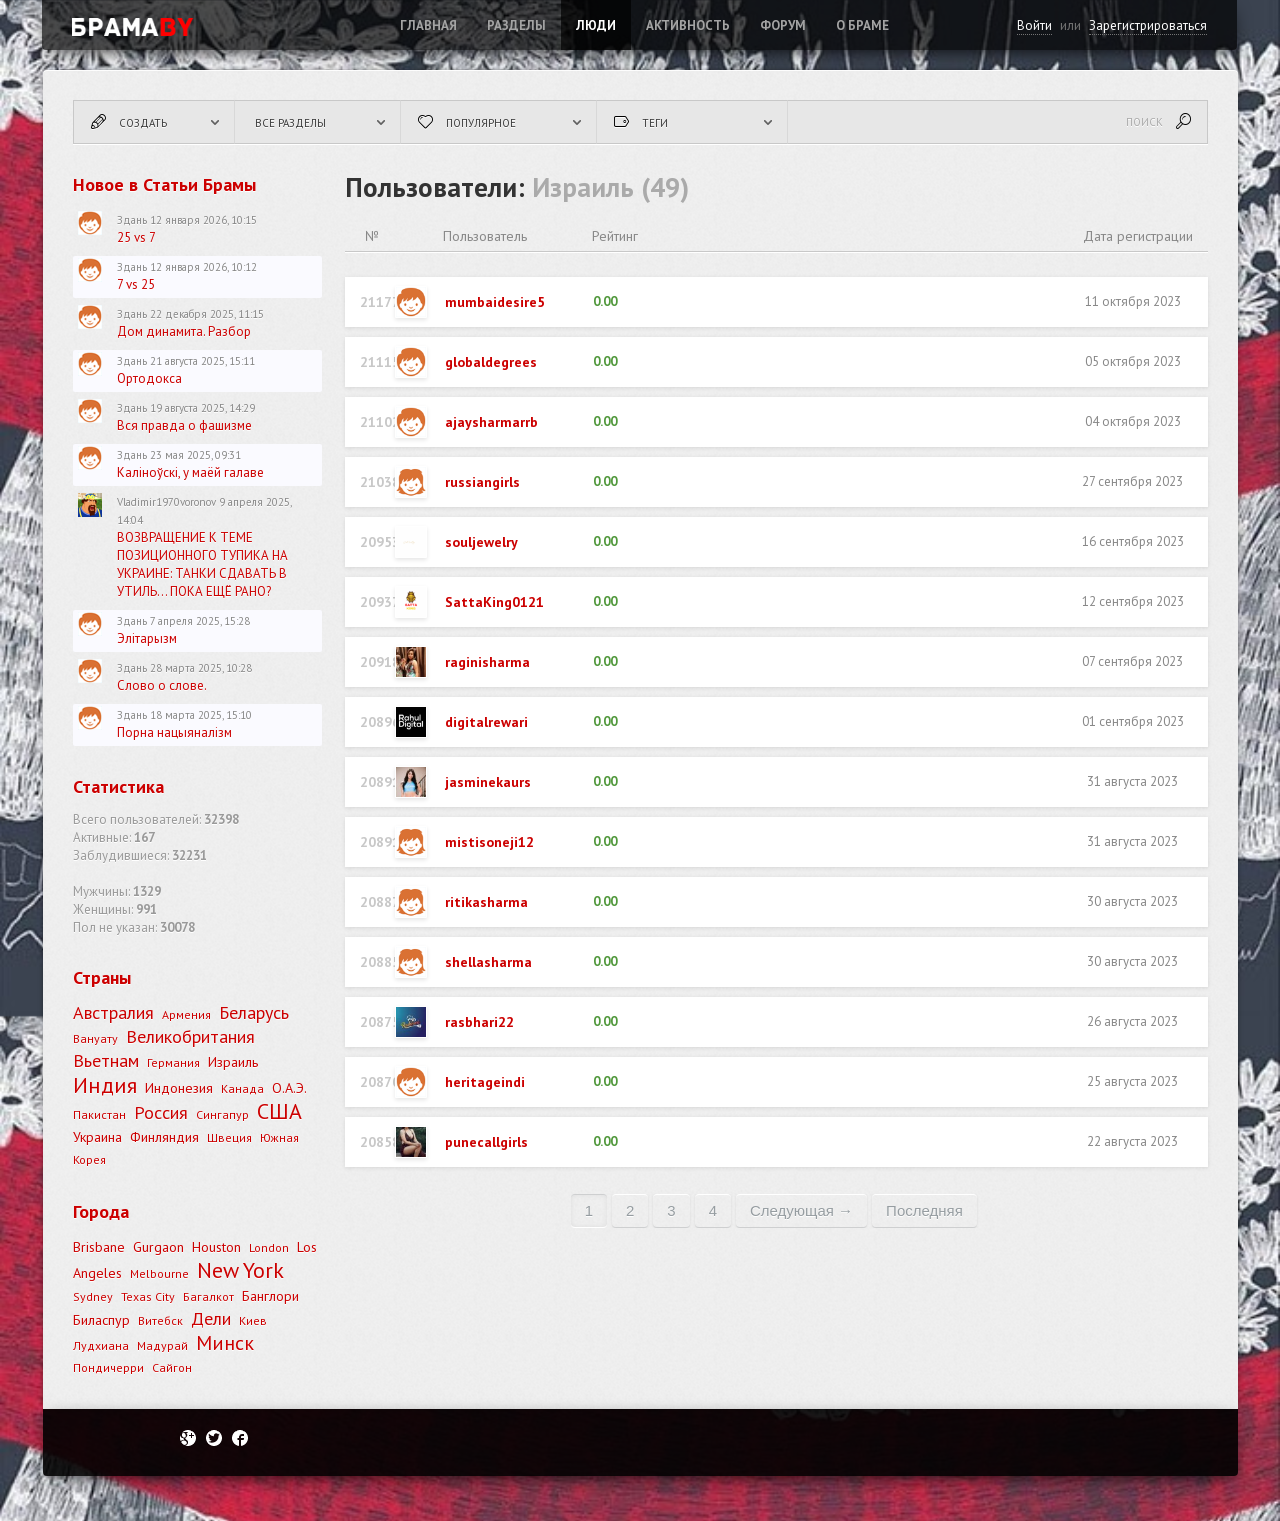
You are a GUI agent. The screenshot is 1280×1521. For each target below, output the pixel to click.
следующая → (801, 1210)
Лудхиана (101, 1345)
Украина (97, 1137)
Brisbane (99, 1247)
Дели (211, 1318)
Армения (186, 1014)
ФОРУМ (783, 25)
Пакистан (99, 1114)
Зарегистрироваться (1148, 25)
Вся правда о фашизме (184, 425)
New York (240, 1270)
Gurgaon (158, 1247)
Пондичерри (108, 1367)
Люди (596, 25)
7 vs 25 (136, 284)
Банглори (270, 1296)
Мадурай (162, 1345)
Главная (428, 25)
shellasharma (488, 962)
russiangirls (482, 482)
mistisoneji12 (489, 842)
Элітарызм (147, 638)
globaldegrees (491, 362)
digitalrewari (486, 722)
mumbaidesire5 (495, 302)
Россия (161, 1112)
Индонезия (179, 1088)
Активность (688, 25)
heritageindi (485, 1082)
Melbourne (159, 1273)
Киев (253, 1320)
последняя (924, 1210)
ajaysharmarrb (491, 422)
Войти (1034, 25)
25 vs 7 (136, 237)
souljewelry (481, 542)
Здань (132, 220)
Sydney (93, 1296)
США (279, 1111)
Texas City (148, 1296)
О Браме (862, 25)
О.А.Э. (289, 1088)
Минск (225, 1343)
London (269, 1247)
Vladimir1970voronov (166, 502)
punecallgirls (486, 1142)
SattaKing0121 (494, 602)
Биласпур (101, 1320)
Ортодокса (149, 378)
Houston (216, 1247)
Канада (242, 1088)
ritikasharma (486, 902)
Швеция (229, 1137)
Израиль (233, 1062)
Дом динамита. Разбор (184, 331)
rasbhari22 (479, 1022)
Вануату (95, 1038)
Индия (105, 1085)
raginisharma (487, 662)
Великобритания (190, 1036)
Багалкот (208, 1296)
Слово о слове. (162, 685)
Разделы (516, 25)
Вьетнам (106, 1060)
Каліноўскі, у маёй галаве (190, 472)
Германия (173, 1062)
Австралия (113, 1012)
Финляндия (164, 1137)
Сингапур (222, 1114)
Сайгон (172, 1367)
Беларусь (254, 1012)
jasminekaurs (488, 782)
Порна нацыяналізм (174, 732)
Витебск (160, 1320)
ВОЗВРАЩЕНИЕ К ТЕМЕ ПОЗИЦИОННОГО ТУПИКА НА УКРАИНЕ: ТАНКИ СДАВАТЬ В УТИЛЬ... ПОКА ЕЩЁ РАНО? (202, 564)
